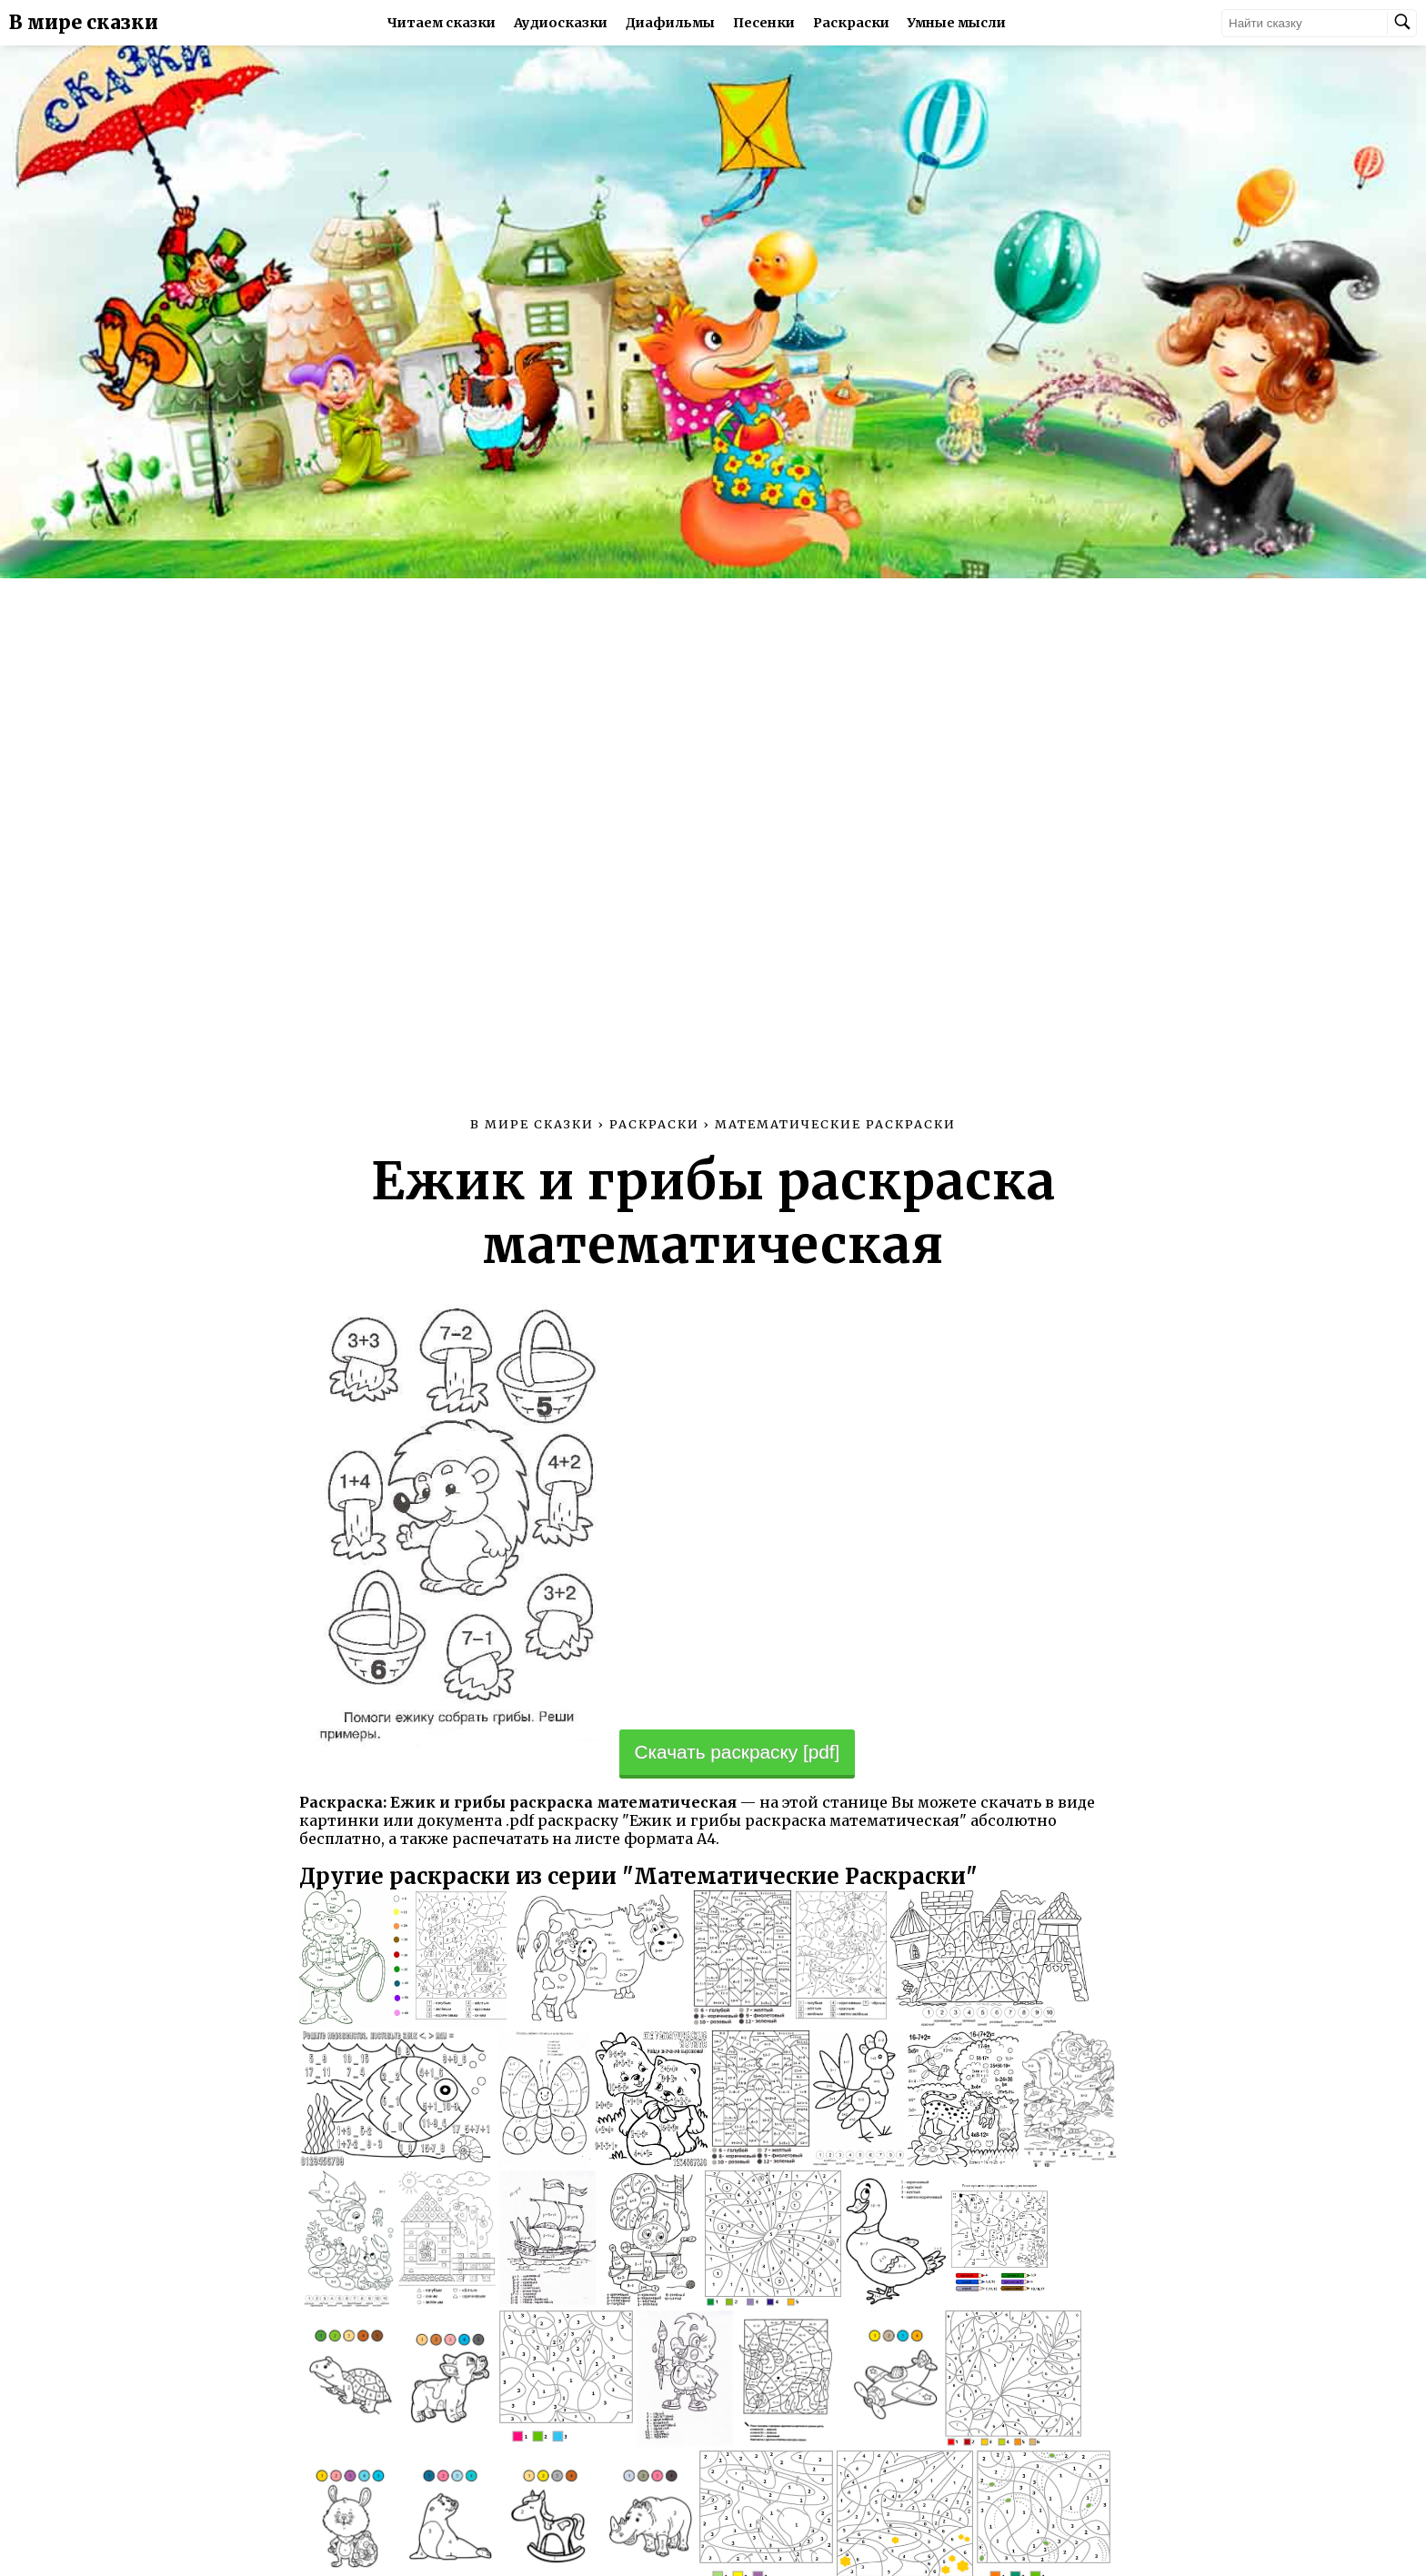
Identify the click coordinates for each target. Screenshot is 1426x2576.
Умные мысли (957, 23)
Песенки (764, 23)
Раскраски (851, 23)
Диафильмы (670, 23)
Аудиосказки (561, 23)
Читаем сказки (441, 23)
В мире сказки (83, 23)
